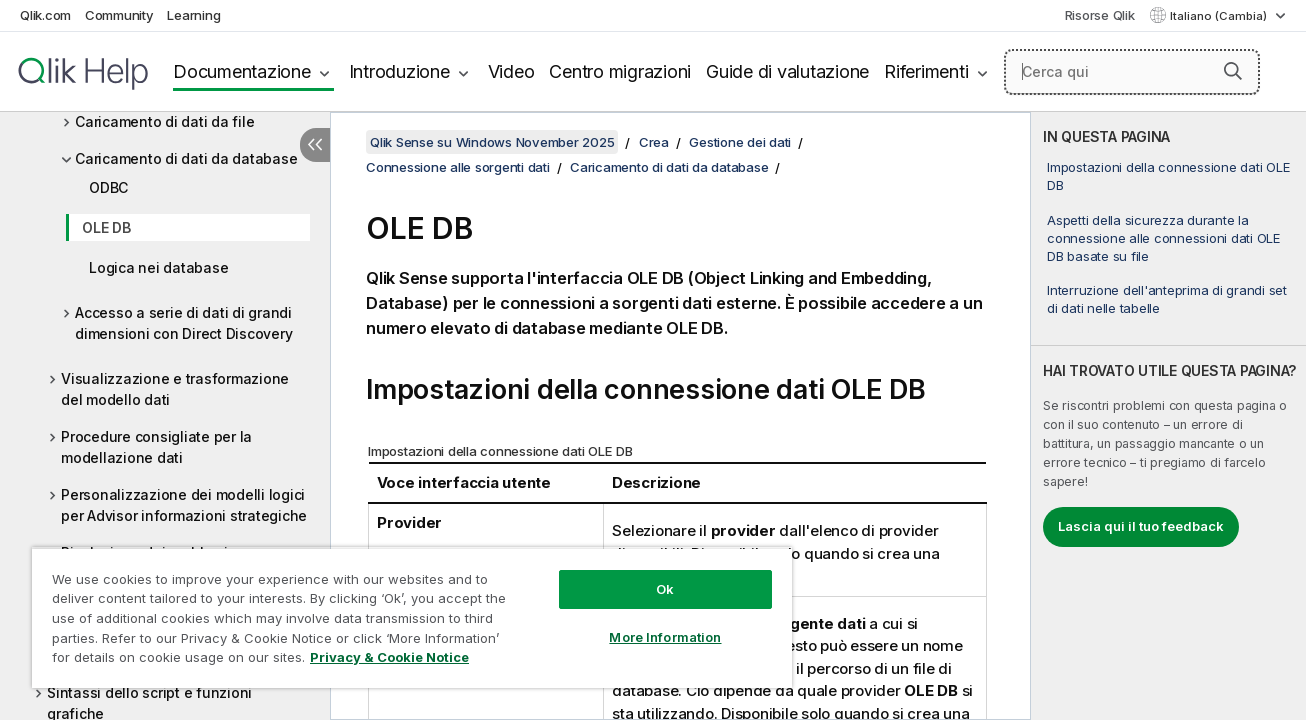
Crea (654, 142)
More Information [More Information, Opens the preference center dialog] (663, 637)
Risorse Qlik (1100, 15)
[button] (1233, 71)
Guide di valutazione (787, 71)
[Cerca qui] (1132, 72)
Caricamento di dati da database (186, 158)
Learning (193, 15)
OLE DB (106, 227)
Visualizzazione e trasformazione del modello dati (175, 389)
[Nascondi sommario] (315, 145)
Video (511, 71)
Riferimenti (926, 71)
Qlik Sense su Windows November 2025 (492, 142)
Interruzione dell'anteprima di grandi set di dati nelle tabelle (1167, 299)
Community (119, 15)
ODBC (108, 187)
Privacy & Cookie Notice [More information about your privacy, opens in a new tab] (389, 657)
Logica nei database (158, 267)
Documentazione (242, 71)
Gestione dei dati (740, 142)
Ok (663, 589)
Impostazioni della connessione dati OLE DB (1168, 176)
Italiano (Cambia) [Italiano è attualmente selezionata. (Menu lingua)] (1220, 16)
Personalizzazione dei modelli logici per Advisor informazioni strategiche (184, 505)
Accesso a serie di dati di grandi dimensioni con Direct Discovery (183, 323)
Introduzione (399, 71)
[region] (410, 617)
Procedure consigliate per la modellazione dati (156, 447)
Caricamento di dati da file (164, 121)
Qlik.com (45, 15)
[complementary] (1168, 416)
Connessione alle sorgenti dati (458, 167)
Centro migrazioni (620, 71)
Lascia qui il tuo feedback (1141, 526)
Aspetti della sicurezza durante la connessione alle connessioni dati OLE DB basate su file (1163, 238)
